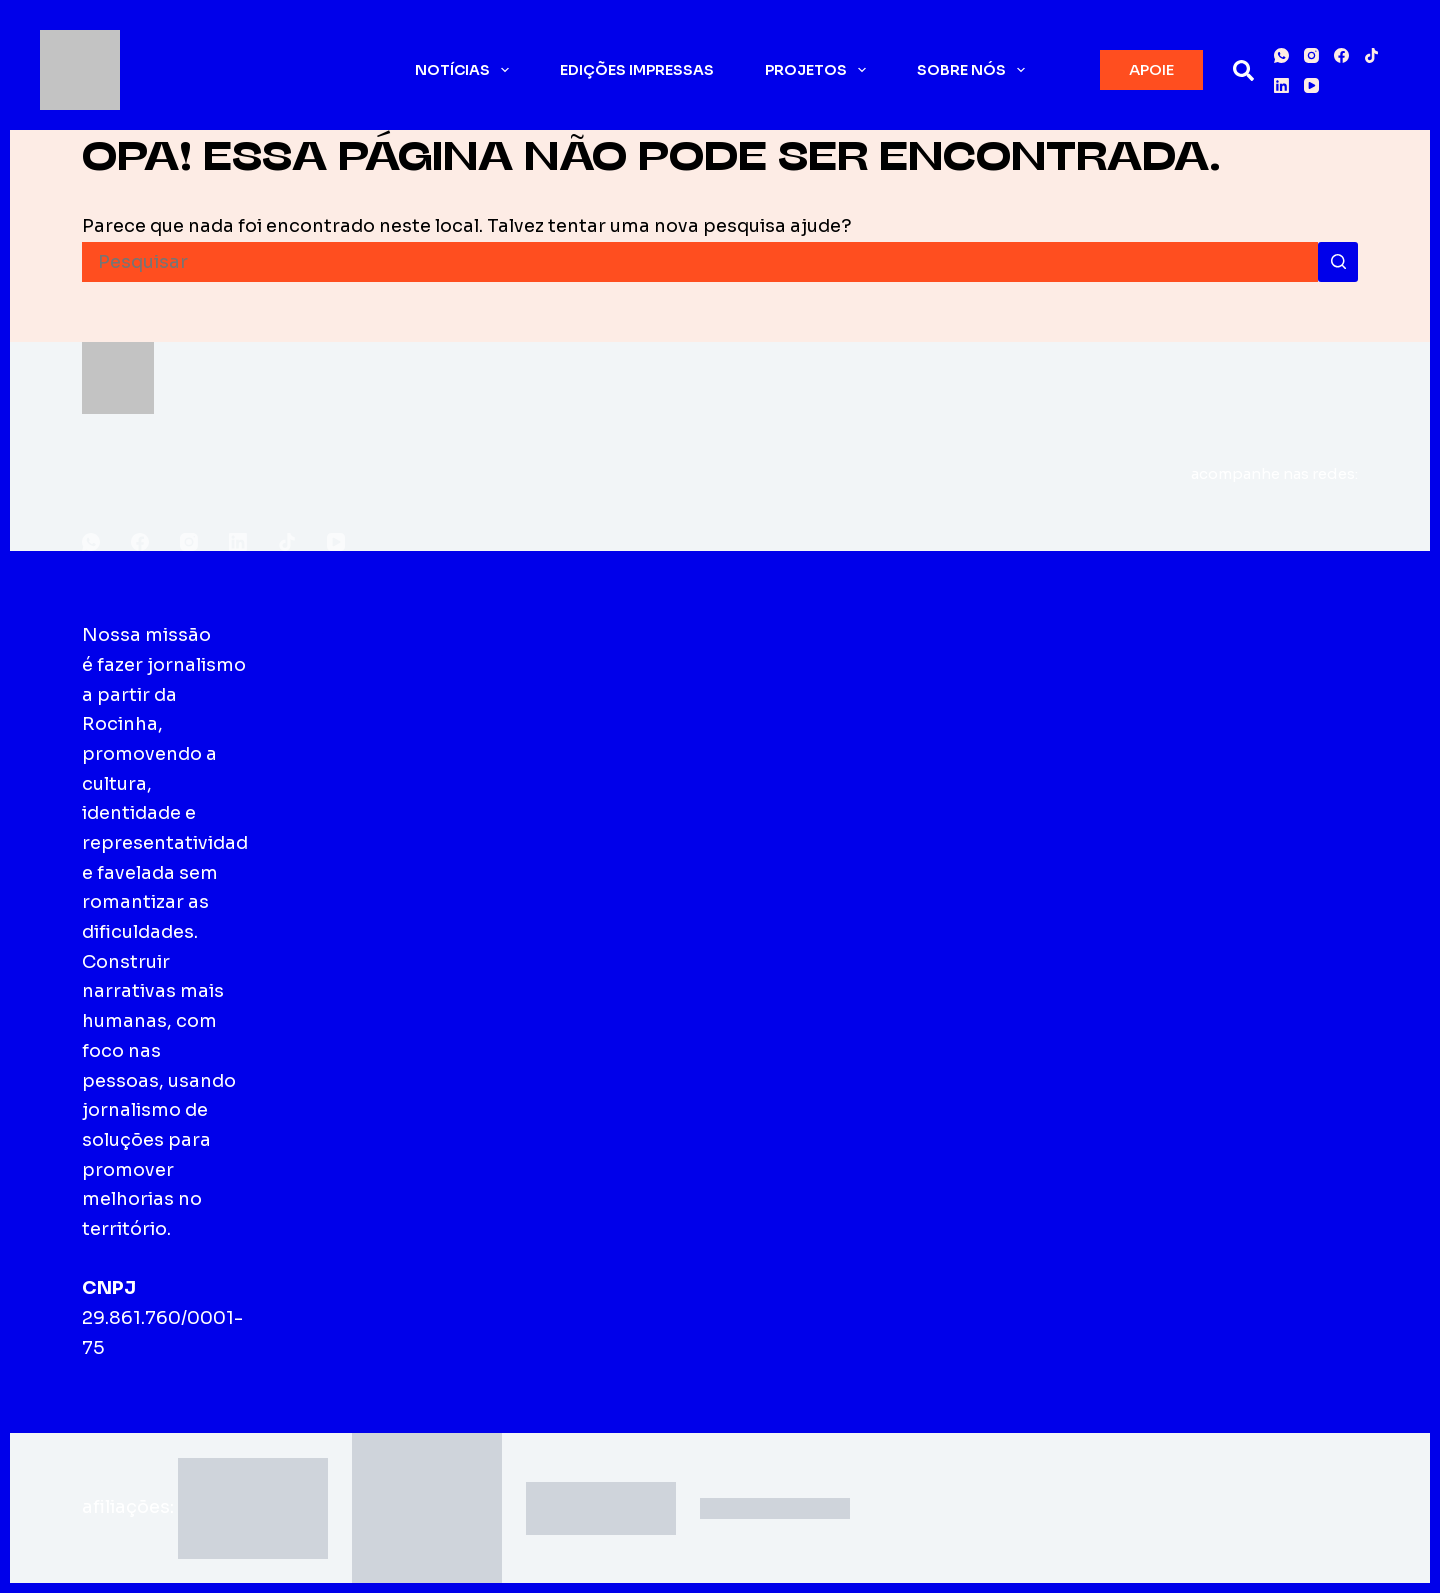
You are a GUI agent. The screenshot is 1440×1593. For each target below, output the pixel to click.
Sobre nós (975, 70)
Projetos (819, 70)
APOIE (1151, 69)
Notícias (466, 70)
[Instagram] (1311, 55)
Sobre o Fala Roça (344, 664)
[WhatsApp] (1281, 55)
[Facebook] (1341, 55)
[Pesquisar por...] (700, 262)
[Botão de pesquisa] (1338, 262)
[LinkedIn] (1281, 85)
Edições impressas (637, 70)
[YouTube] (1311, 85)
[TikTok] (1371, 55)
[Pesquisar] (1243, 70)
